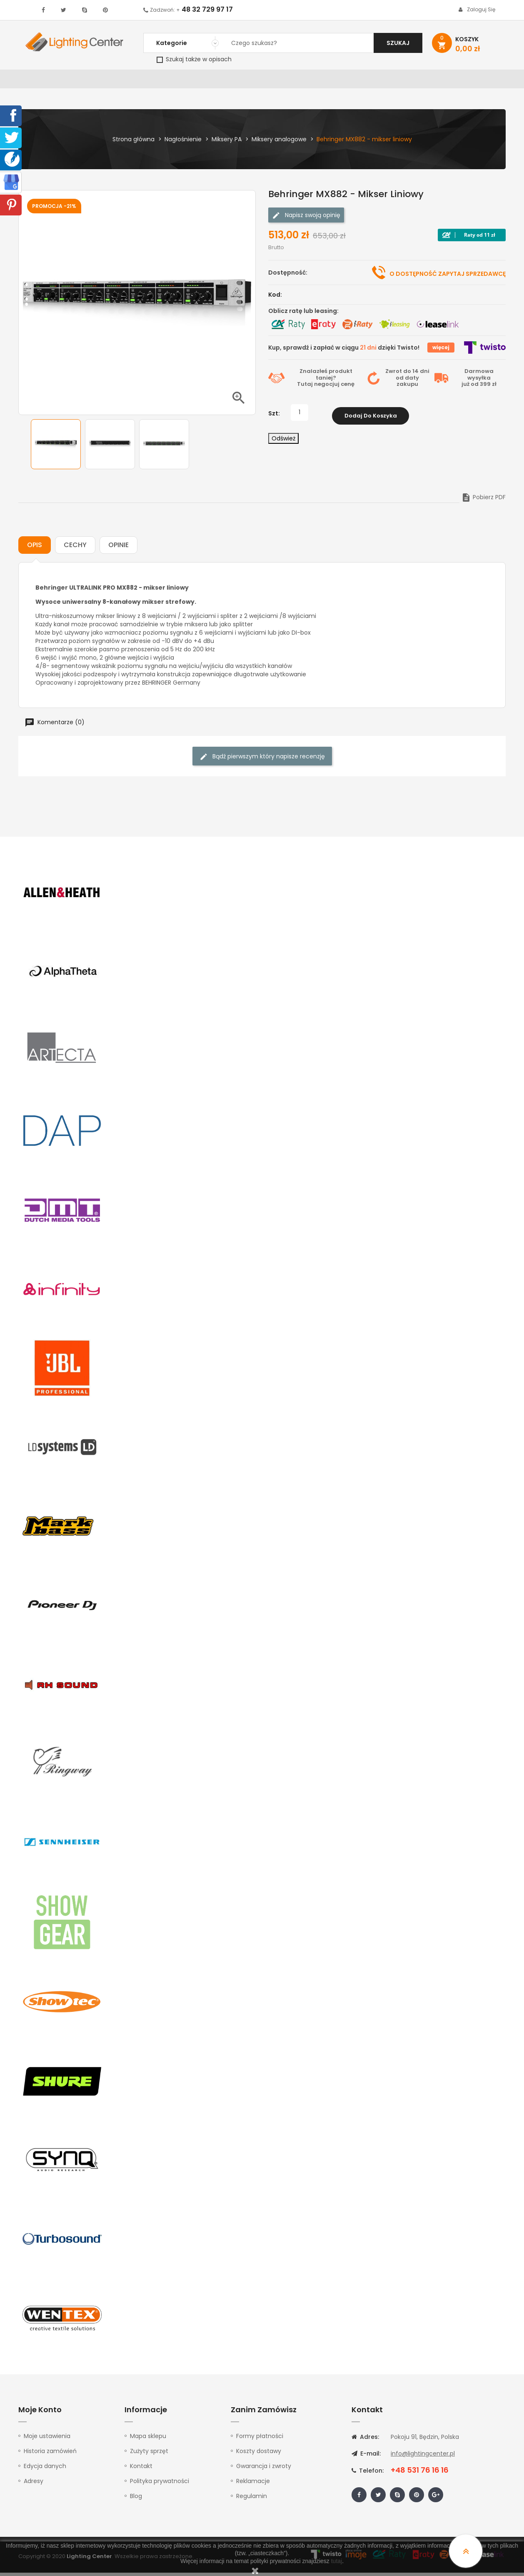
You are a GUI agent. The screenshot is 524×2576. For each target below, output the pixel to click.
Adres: (365, 2440)
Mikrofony (316, 81)
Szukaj (398, 43)
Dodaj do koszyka (370, 416)
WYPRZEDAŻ (40, 81)
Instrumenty (234, 81)
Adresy (33, 2484)
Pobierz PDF (483, 500)
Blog (136, 2499)
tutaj (336, 2561)
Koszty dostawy (258, 2454)
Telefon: (368, 2474)
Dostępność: (287, 276)
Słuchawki (362, 81)
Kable (399, 81)
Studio (276, 81)
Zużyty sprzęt (149, 2454)
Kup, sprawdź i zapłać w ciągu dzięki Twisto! (343, 351)
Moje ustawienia (47, 2439)
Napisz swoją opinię (306, 218)
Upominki (434, 81)
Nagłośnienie (156, 81)
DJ (121, 81)
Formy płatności (259, 2439)
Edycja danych (45, 2469)
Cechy (75, 548)
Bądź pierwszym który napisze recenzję (262, 759)
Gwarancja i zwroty (263, 2469)
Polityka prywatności (159, 2484)
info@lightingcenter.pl (423, 2457)
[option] (56, 448)
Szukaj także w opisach (194, 59)
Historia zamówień (50, 2454)
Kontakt (473, 81)
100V (195, 81)
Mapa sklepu (148, 2439)
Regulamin (251, 2499)
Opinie (118, 548)
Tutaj (305, 387)
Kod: (275, 298)
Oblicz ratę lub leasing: (303, 314)
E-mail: (366, 2457)
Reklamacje (253, 2484)
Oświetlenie (87, 81)
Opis (34, 548)
